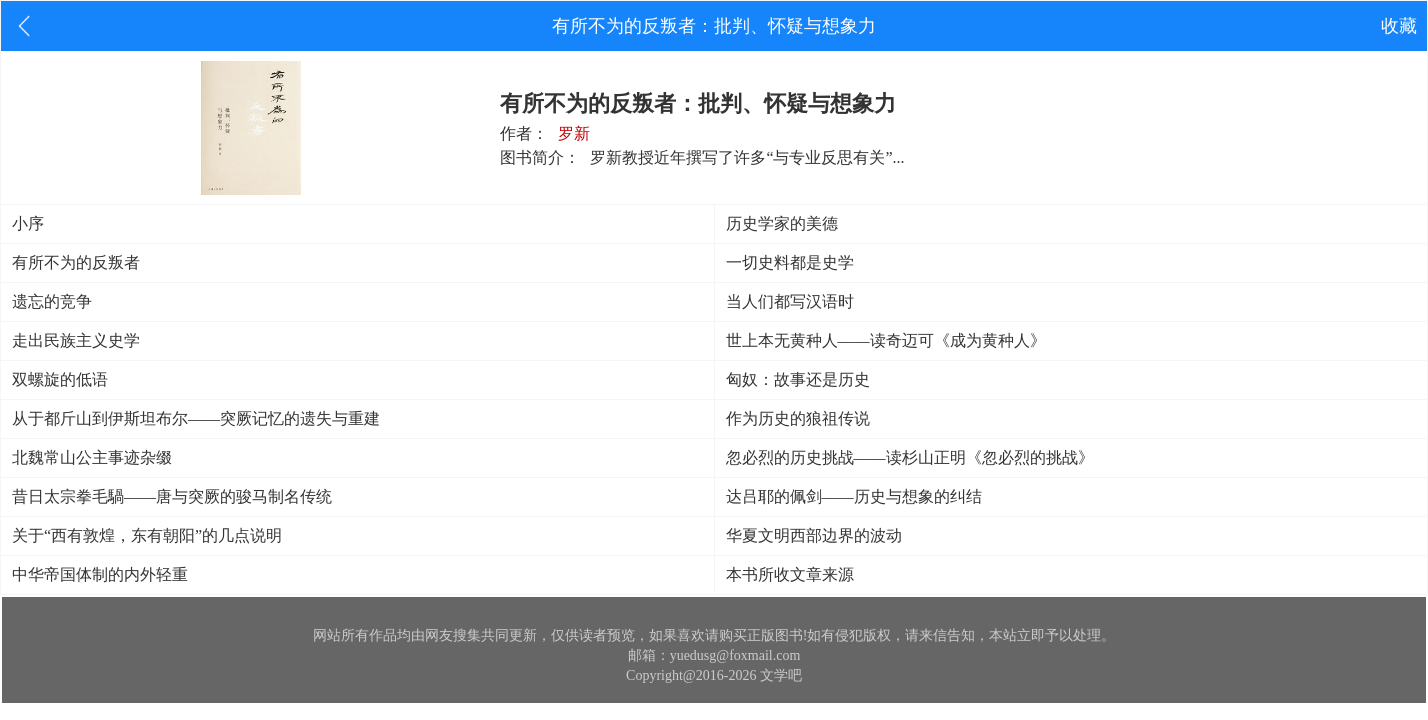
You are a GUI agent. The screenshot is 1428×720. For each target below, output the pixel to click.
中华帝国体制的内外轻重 (100, 574)
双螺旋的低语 (60, 379)
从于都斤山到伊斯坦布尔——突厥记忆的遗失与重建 (196, 418)
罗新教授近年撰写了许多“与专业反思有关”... (747, 157)
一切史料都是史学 (790, 262)
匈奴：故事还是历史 (798, 379)
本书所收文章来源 (790, 574)
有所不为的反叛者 (76, 262)
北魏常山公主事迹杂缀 (92, 457)
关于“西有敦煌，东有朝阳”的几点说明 (147, 535)
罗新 (574, 133)
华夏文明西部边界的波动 (814, 535)
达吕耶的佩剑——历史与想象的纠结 (854, 496)
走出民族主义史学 (76, 340)
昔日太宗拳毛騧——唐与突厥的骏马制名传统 (172, 496)
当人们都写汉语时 (790, 301)
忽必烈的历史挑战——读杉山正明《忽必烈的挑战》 (910, 457)
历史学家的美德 (782, 223)
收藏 (1399, 26)
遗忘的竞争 (52, 301)
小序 (28, 223)
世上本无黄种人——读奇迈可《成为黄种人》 (886, 340)
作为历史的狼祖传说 (798, 418)
